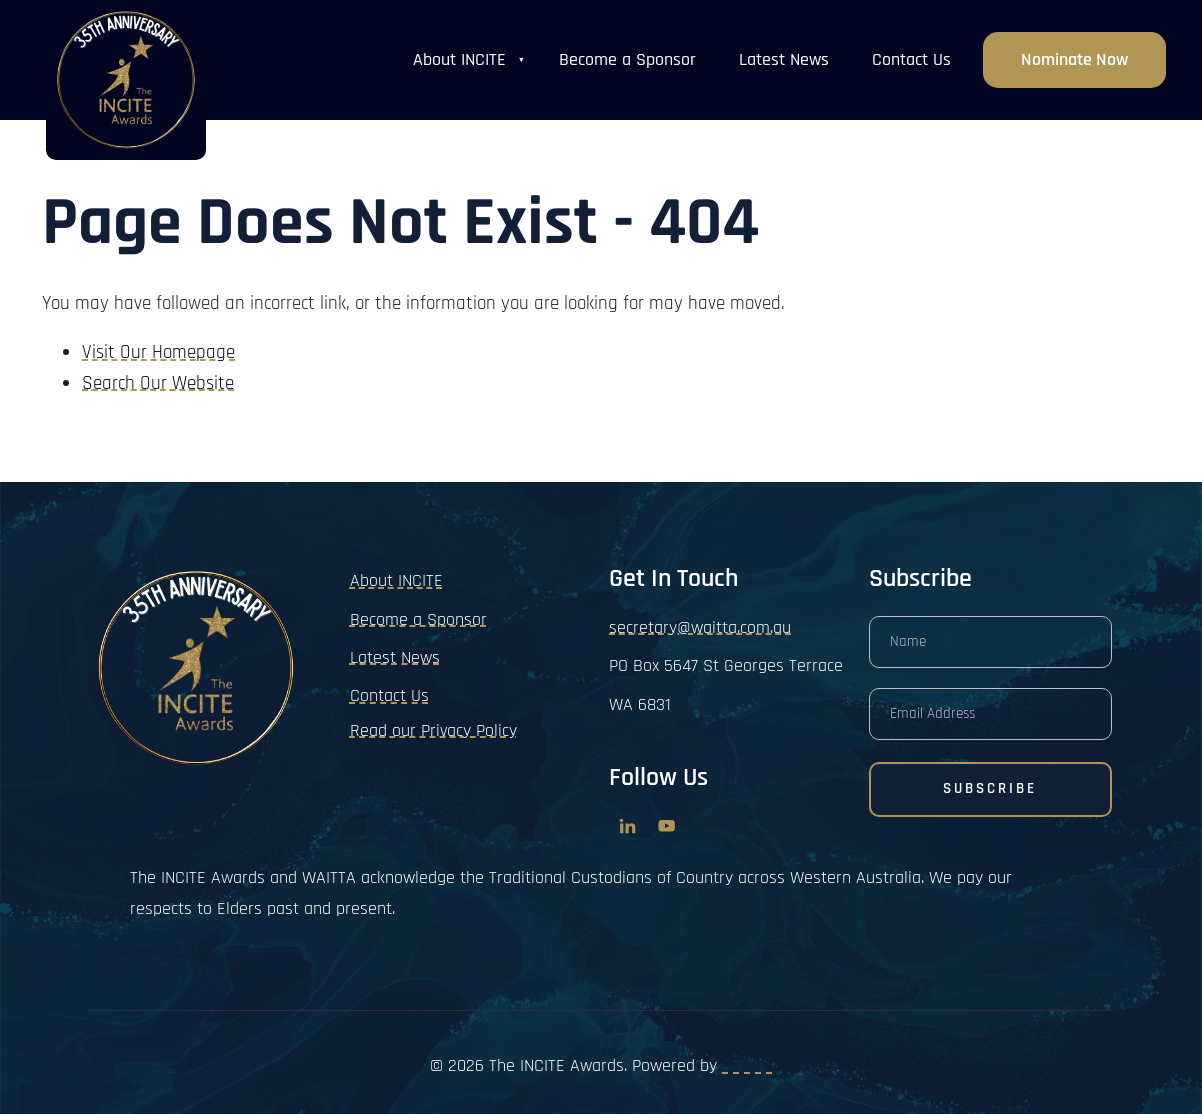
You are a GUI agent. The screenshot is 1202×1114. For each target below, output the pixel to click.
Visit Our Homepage (158, 352)
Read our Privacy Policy (433, 730)
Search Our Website (158, 383)
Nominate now (1074, 47)
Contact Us (911, 59)
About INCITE (459, 59)
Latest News (784, 59)
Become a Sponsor (627, 59)
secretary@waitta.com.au (700, 627)
